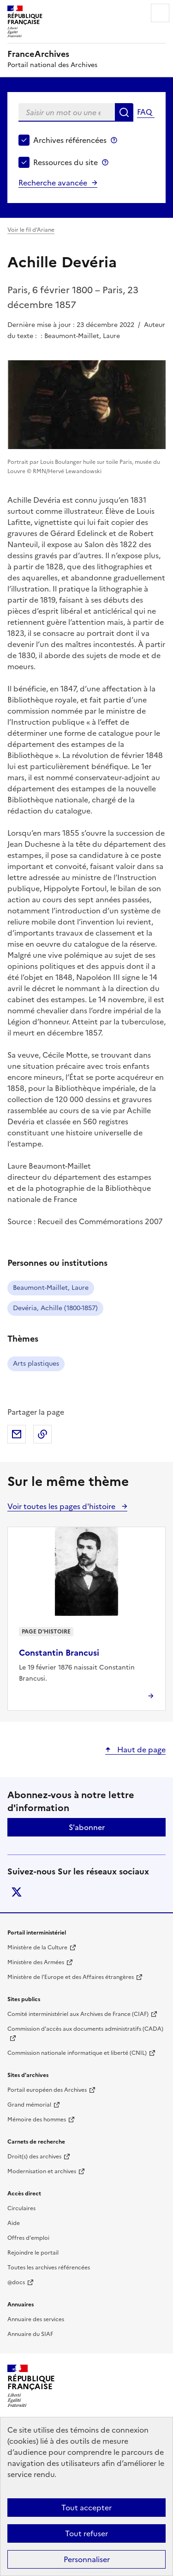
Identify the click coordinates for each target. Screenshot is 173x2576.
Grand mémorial (29, 2105)
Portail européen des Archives (47, 2090)
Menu (160, 13)
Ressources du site (65, 162)
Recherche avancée (52, 182)
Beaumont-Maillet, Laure (51, 1288)
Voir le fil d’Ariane (30, 230)
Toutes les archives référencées (48, 2267)
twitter (16, 1892)
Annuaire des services (35, 2319)
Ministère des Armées (35, 1962)
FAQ (144, 111)
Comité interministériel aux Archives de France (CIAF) (78, 2014)
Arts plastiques (36, 1363)
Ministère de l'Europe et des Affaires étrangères (70, 1977)
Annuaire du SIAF (30, 2334)
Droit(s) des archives (34, 2156)
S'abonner (87, 1827)
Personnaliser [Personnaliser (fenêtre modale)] (87, 2559)
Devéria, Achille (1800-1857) (55, 1308)
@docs (16, 2282)
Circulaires (21, 2208)
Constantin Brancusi (59, 1652)
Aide (13, 2223)
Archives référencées (70, 140)
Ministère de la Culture (37, 1947)
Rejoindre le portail (33, 2253)
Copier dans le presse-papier (42, 1434)
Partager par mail (16, 1434)
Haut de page (140, 1749)
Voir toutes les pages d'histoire (62, 1506)
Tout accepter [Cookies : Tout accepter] (86, 2507)
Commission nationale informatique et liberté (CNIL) (77, 2053)
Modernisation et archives (41, 2171)
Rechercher (124, 112)
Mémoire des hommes (36, 2119)
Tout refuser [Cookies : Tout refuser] (86, 2533)
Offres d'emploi (28, 2238)
